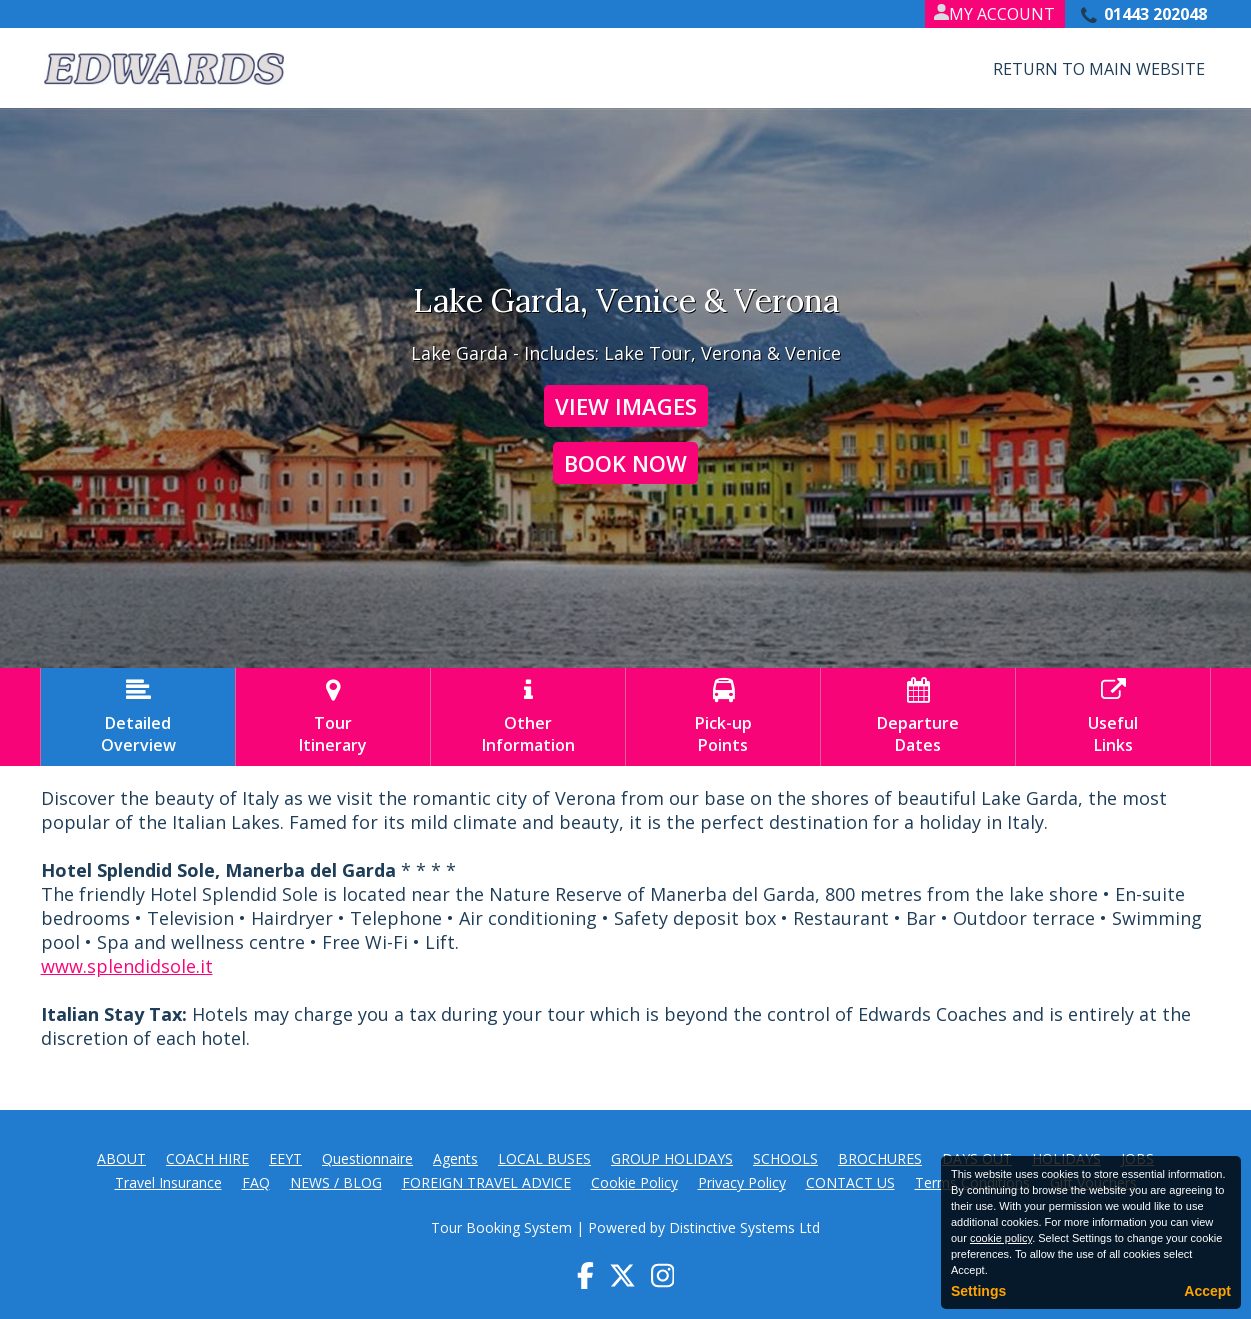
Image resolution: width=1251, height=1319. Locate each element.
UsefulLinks (1113, 717)
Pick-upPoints (723, 717)
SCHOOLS (785, 1158)
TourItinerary (333, 717)
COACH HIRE (207, 1158)
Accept (1207, 1291)
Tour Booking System (501, 1227)
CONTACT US (850, 1182)
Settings (978, 1291)
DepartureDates (918, 717)
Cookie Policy (634, 1182)
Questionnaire (367, 1158)
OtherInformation (528, 717)
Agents (455, 1158)
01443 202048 (1155, 14)
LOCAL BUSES (544, 1158)
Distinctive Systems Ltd (744, 1227)
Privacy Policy (742, 1182)
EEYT (285, 1158)
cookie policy (1001, 1238)
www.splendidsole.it (127, 966)
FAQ (256, 1182)
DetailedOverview (138, 717)
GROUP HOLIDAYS (672, 1158)
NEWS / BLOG (336, 1182)
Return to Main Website (1099, 69)
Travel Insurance (168, 1182)
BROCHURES (880, 1158)
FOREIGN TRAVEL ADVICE (486, 1182)
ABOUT (121, 1158)
